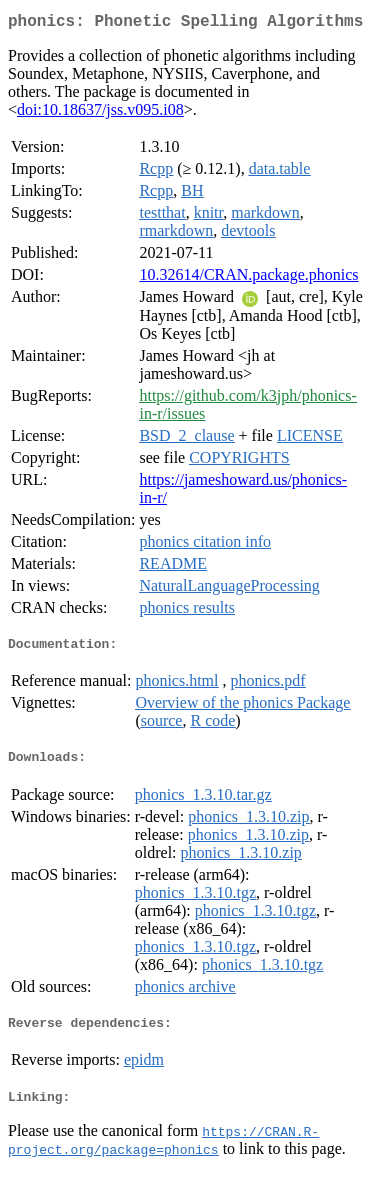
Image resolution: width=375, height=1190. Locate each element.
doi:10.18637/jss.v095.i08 (100, 113)
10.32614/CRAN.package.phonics (248, 278)
